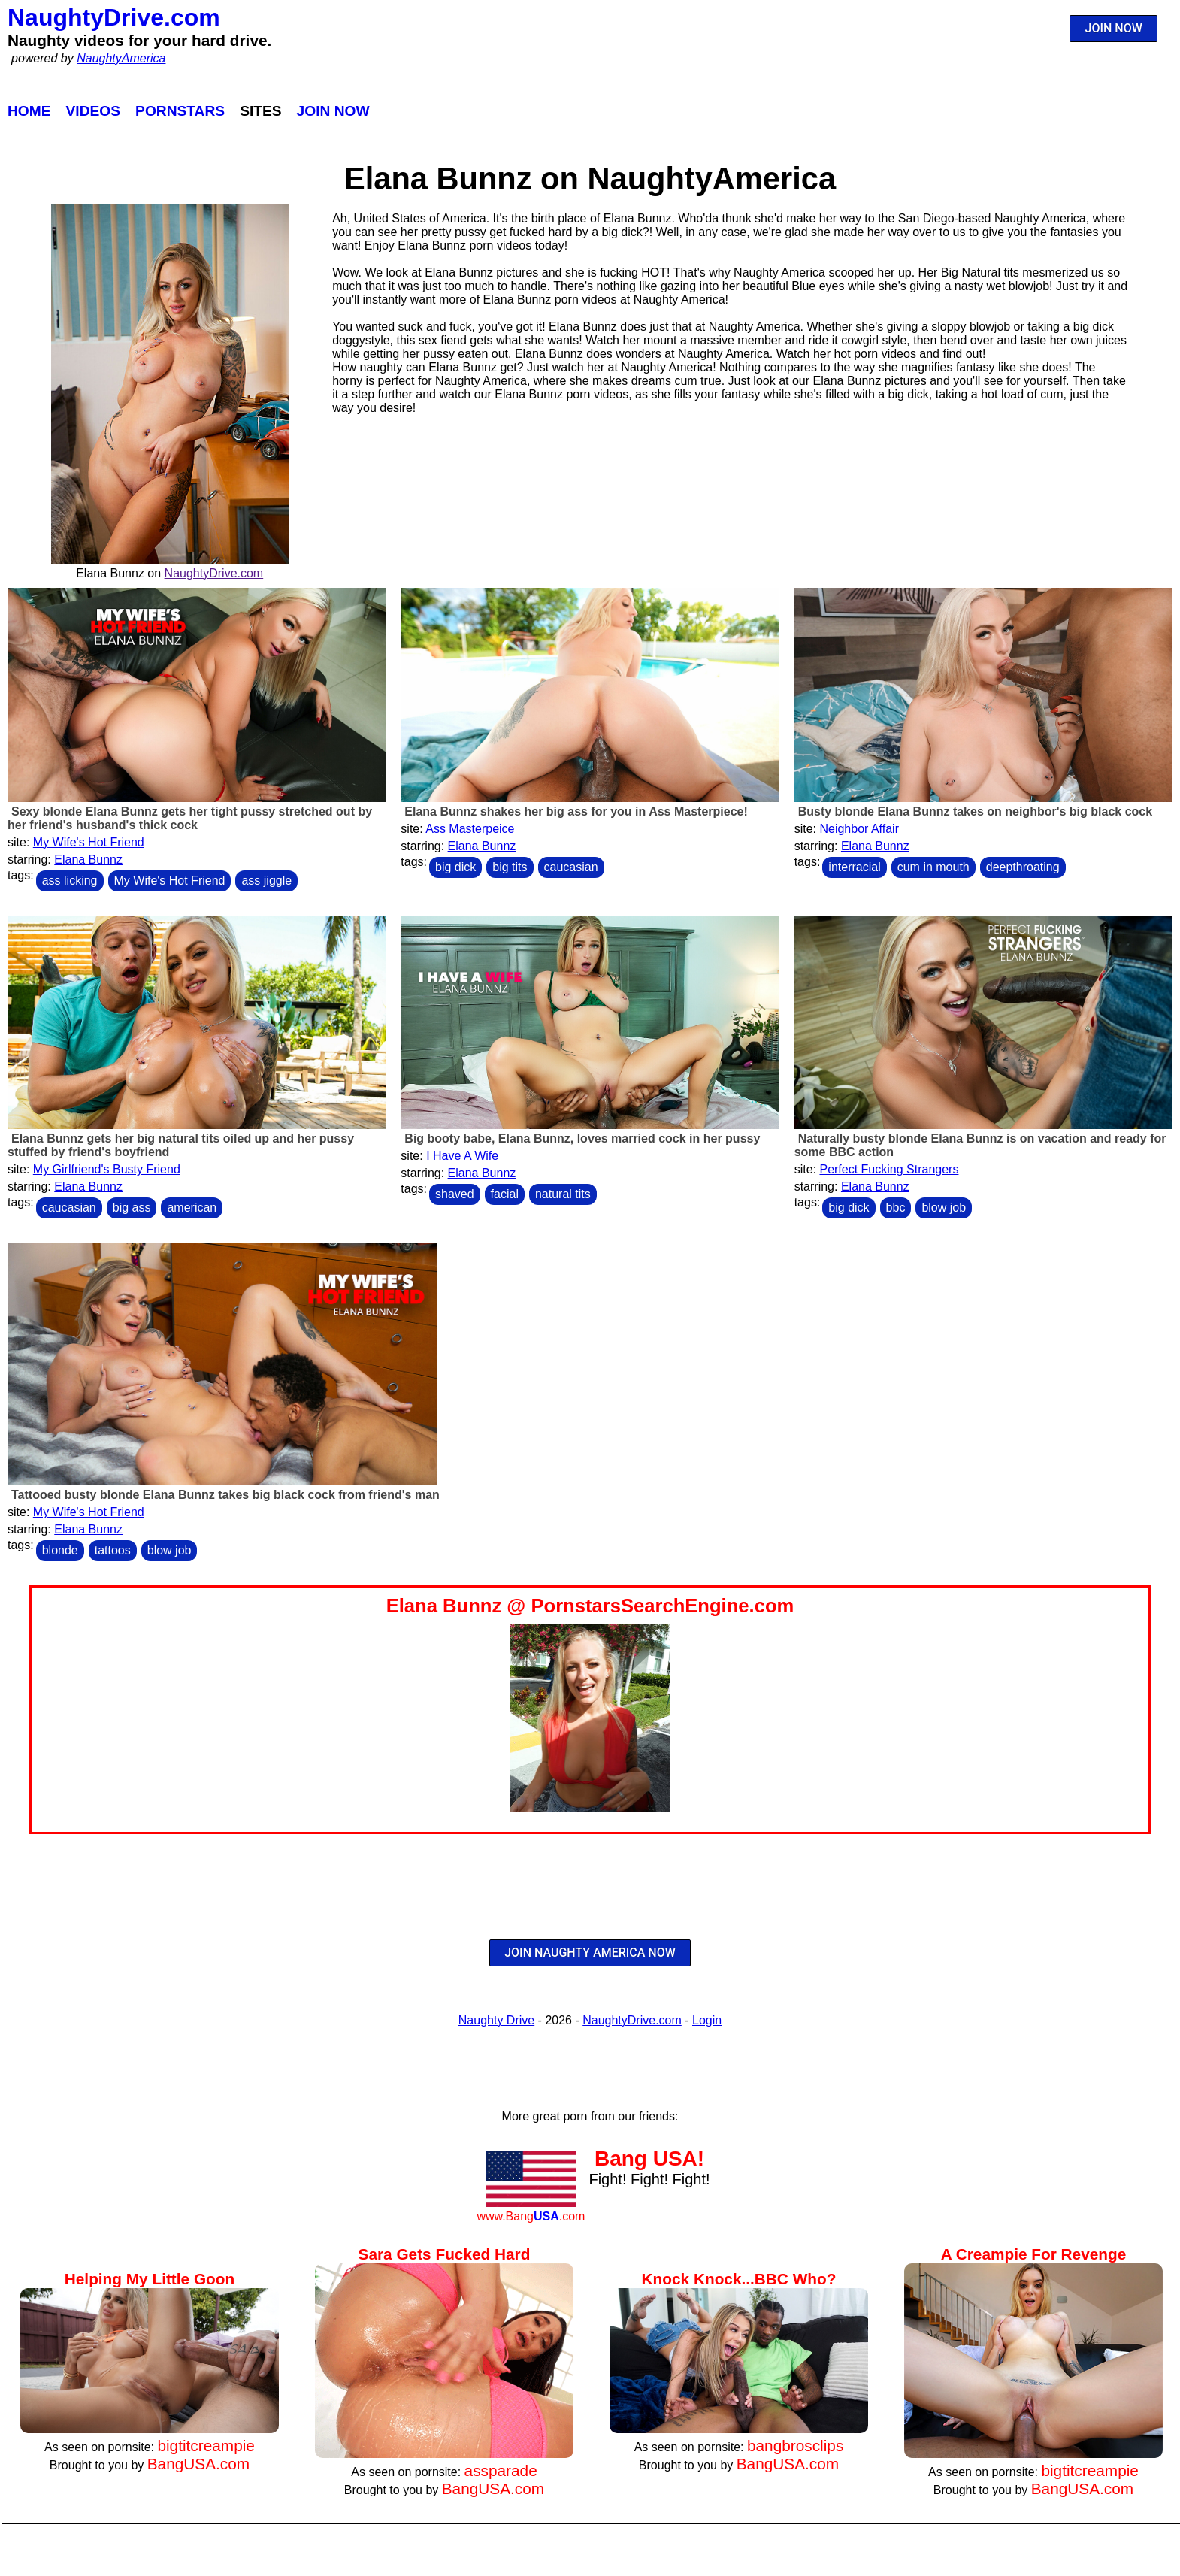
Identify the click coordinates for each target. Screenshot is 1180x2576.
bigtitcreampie (205, 2445)
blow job (943, 1207)
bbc (896, 1207)
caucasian (571, 867)
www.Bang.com (531, 2216)
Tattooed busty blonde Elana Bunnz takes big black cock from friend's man (225, 1494)
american (191, 1207)
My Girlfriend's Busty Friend (106, 1169)
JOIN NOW (1113, 28)
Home (29, 111)
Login (707, 2020)
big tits (509, 867)
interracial (854, 867)
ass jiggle (266, 880)
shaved (454, 1194)
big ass (132, 1207)
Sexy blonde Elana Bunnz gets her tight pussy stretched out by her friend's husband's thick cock (190, 818)
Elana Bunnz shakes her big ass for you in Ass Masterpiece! (575, 811)
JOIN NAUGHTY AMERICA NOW (590, 1952)
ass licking (70, 880)
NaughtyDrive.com (114, 17)
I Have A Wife (462, 1155)
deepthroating (1023, 867)
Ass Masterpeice (469, 828)
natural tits (563, 1194)
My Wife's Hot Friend (88, 842)
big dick (455, 867)
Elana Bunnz (88, 859)
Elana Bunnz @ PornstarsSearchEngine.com (590, 1605)
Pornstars (180, 111)
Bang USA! (649, 2158)
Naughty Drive (496, 2020)
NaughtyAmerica (121, 58)
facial (505, 1194)
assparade (500, 2470)
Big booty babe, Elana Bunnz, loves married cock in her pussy (582, 1138)
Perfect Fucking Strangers (888, 1169)
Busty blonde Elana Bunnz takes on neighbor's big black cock (975, 811)
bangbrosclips (795, 2445)
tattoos (113, 1550)
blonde (60, 1550)
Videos (93, 111)
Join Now (333, 111)
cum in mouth (933, 867)
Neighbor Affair (859, 828)
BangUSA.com (198, 2463)
